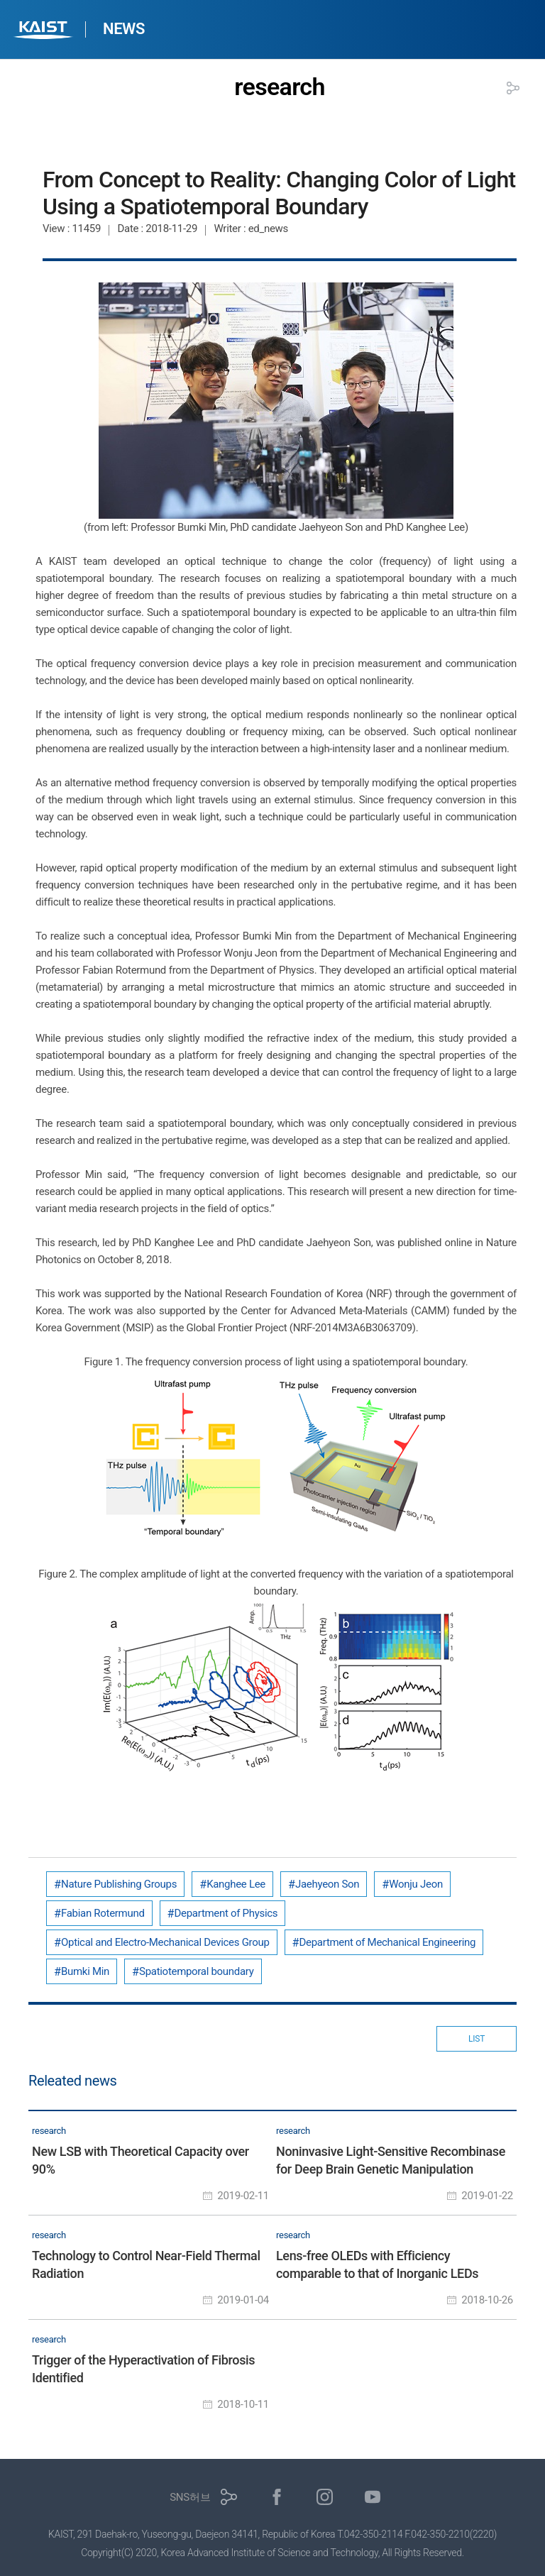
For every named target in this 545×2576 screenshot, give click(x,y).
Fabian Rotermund (103, 1913)
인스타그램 (324, 2497)
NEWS (124, 29)
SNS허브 (190, 2497)
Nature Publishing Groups (119, 1884)
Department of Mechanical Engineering (387, 1942)
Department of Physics (226, 1913)
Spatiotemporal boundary (196, 1971)
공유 (513, 88)
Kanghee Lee (236, 1884)
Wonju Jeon (416, 1884)
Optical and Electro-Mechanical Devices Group (165, 1942)
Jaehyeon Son (327, 1884)
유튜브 (373, 2497)
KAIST (44, 31)
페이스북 (277, 2497)
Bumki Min (85, 1971)
